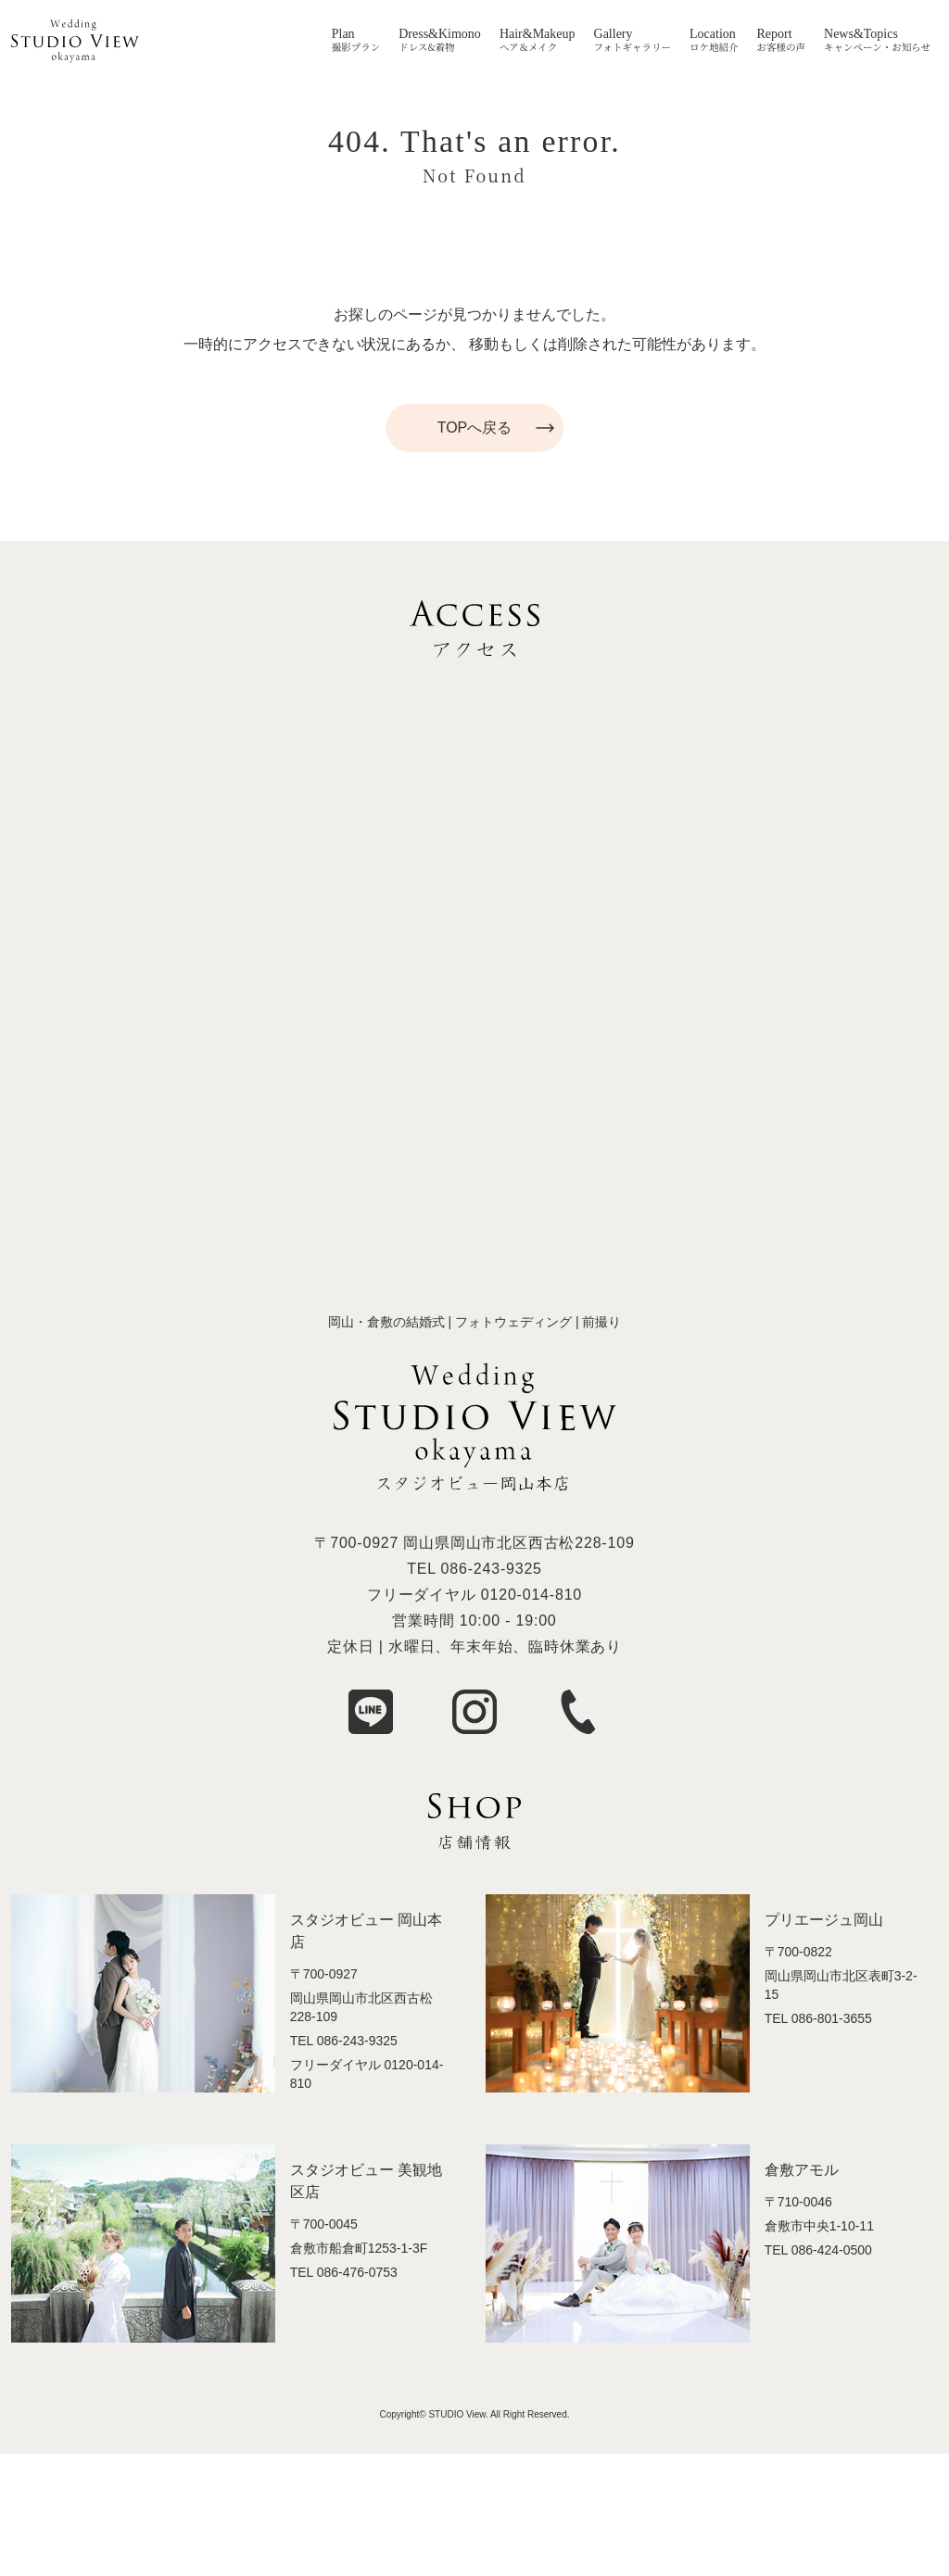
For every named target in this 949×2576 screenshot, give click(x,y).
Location (713, 34)
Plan (343, 34)
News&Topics (861, 34)
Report (774, 34)
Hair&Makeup (538, 34)
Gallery (613, 34)
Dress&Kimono (440, 34)
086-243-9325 (491, 1569)
